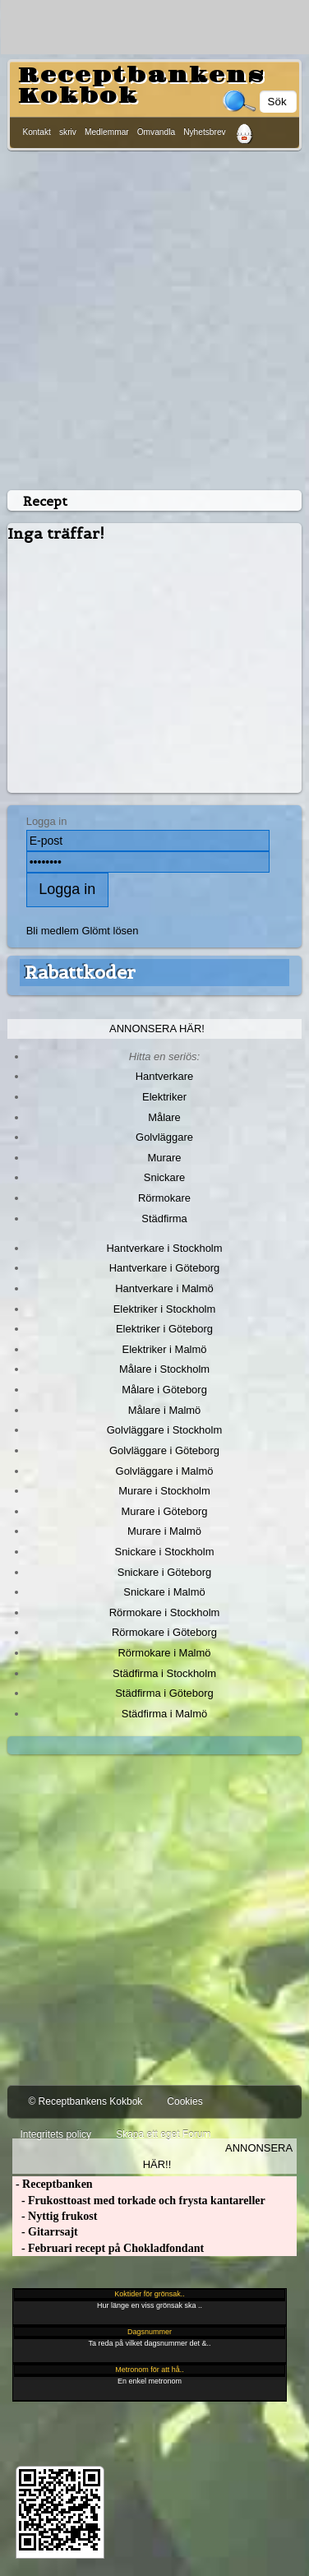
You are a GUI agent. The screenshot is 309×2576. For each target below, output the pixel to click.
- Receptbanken (52, 2184)
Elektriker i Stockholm (164, 1309)
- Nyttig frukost (54, 2216)
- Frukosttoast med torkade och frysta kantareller (138, 2200)
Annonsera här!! (218, 2156)
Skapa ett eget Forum (163, 2134)
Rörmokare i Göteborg (164, 1632)
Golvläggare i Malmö (165, 1471)
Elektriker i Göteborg (164, 1329)
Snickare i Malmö (164, 1592)
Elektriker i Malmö (164, 1349)
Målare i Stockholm (164, 1369)
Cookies (184, 2101)
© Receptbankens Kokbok (85, 2101)
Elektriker (164, 1097)
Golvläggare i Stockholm (164, 1430)
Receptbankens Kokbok (141, 86)
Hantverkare (165, 1076)
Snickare (164, 1177)
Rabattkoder (80, 972)
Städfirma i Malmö (164, 1713)
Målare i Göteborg (164, 1389)
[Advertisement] (154, 317)
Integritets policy (55, 2134)
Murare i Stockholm (164, 1491)
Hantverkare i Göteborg (164, 1268)
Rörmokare (164, 1198)
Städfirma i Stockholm (164, 1673)
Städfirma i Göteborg (164, 1693)
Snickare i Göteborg (164, 1572)
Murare (164, 1157)
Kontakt (36, 132)
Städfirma (164, 1218)
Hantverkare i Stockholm (164, 1248)
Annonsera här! (157, 1028)
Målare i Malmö (164, 1410)
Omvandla (156, 132)
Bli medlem (52, 930)
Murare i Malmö (164, 1531)
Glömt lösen (109, 930)
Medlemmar (107, 132)
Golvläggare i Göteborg (164, 1450)
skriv (67, 132)
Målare (164, 1117)
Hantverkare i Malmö (164, 1288)
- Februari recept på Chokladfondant (108, 2248)
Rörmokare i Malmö (164, 1653)
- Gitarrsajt (44, 2232)
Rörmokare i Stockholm (164, 1612)
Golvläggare (164, 1137)
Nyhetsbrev (204, 132)
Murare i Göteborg (164, 1511)
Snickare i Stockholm (164, 1551)
